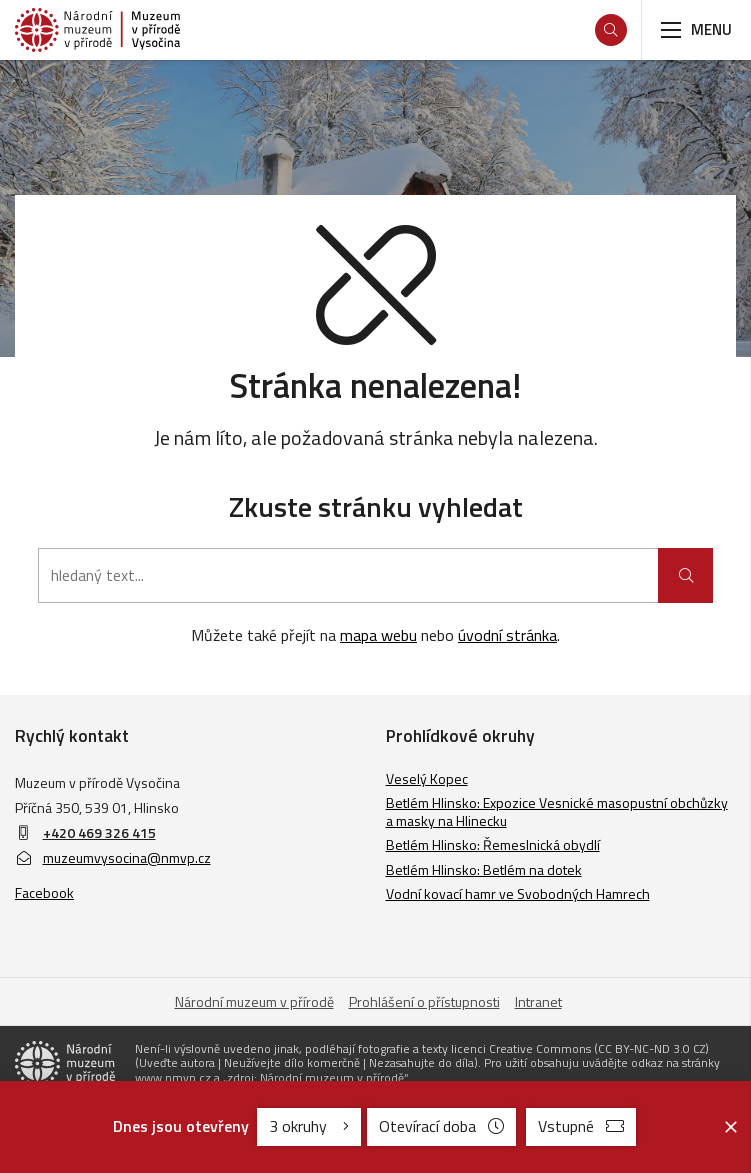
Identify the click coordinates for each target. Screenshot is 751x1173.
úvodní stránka (507, 635)
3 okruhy (309, 1126)
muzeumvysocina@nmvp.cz (113, 857)
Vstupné (581, 1126)
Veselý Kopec (427, 778)
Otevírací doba (441, 1126)
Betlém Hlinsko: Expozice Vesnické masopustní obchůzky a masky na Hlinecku (557, 811)
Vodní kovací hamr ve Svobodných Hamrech (518, 893)
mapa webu (378, 635)
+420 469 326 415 (99, 832)
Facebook (44, 892)
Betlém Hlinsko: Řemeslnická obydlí (493, 844)
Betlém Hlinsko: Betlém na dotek (484, 869)
